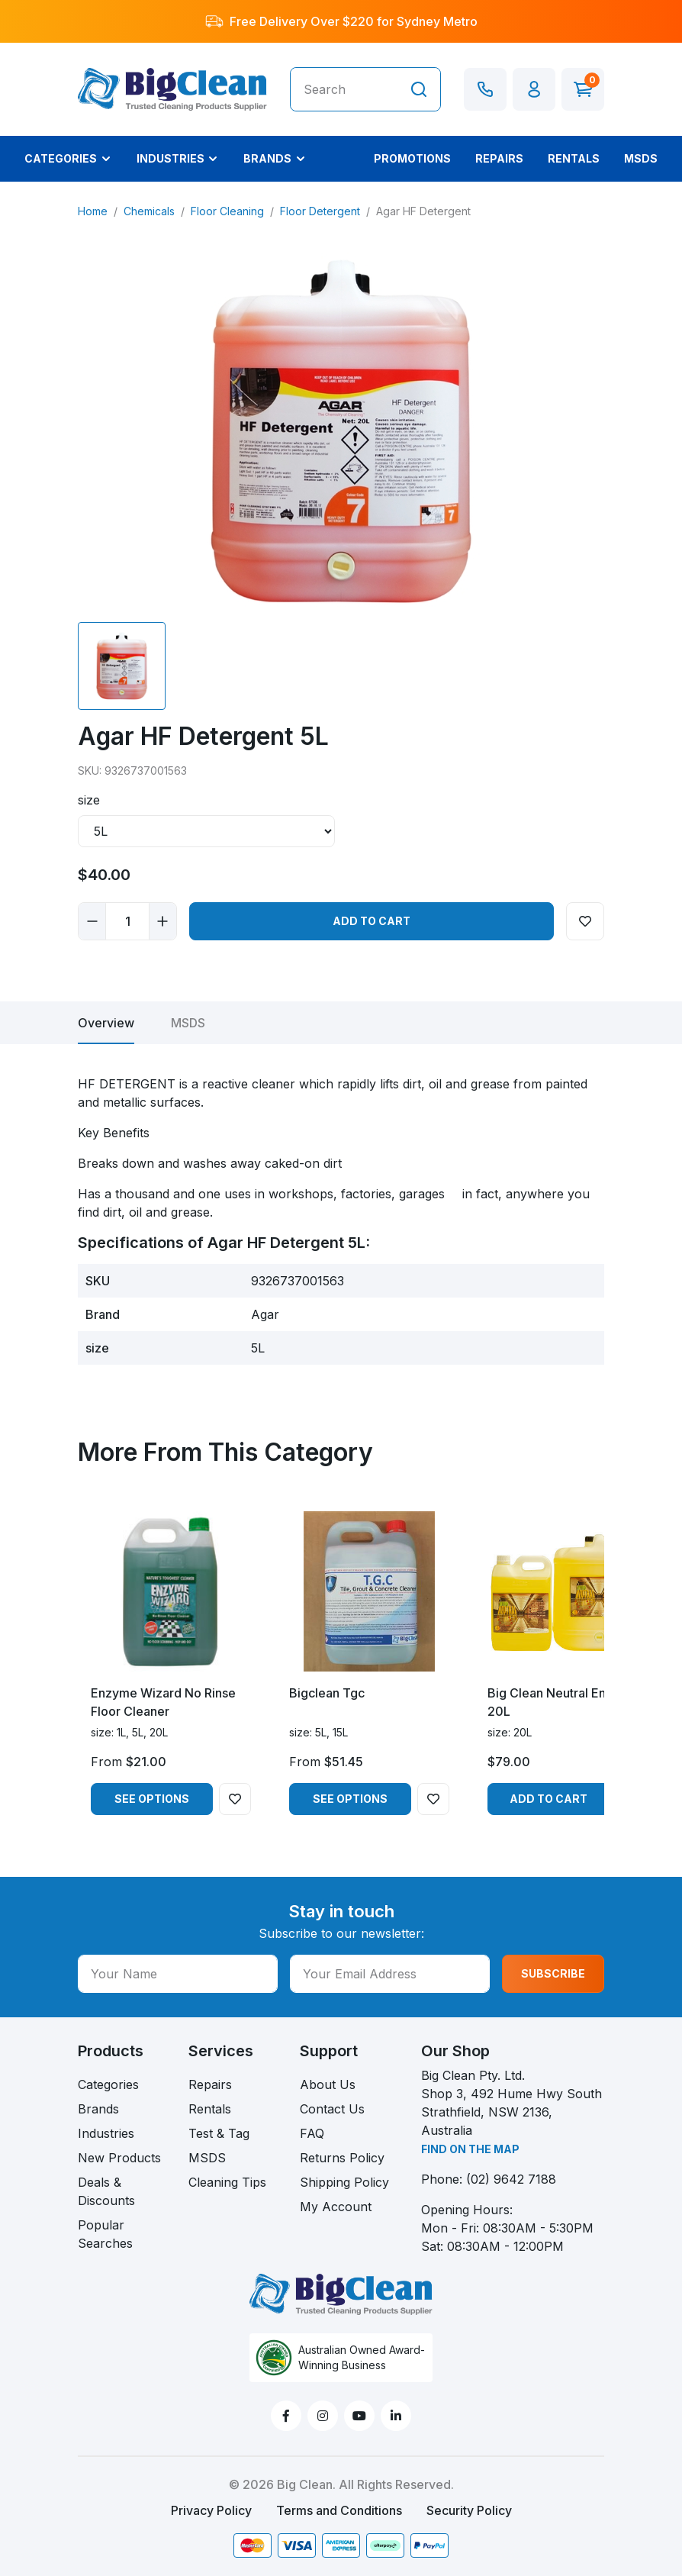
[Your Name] (178, 1974)
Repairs (210, 2084)
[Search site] (418, 89)
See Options (151, 1798)
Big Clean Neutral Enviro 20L (557, 1702)
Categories (108, 2084)
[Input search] (344, 89)
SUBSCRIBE (553, 1973)
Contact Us (332, 2109)
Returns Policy (342, 2157)
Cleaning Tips (227, 2182)
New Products (119, 2157)
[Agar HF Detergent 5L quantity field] (127, 921)
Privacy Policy (211, 2510)
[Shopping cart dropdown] (582, 89)
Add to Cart (371, 920)
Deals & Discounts (106, 2191)
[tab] (106, 1022)
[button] (534, 89)
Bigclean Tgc (327, 1693)
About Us (327, 2084)
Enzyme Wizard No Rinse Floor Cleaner (163, 1702)
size (89, 800)
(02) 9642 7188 (511, 2179)
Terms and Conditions (339, 2510)
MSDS (188, 1022)
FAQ (312, 2133)
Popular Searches (105, 2234)
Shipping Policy (344, 2182)
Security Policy (469, 2510)
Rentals (209, 2109)
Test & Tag (218, 2133)
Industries (106, 2133)
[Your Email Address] (390, 1974)
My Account (336, 2206)
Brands (98, 2109)
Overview (106, 1022)
